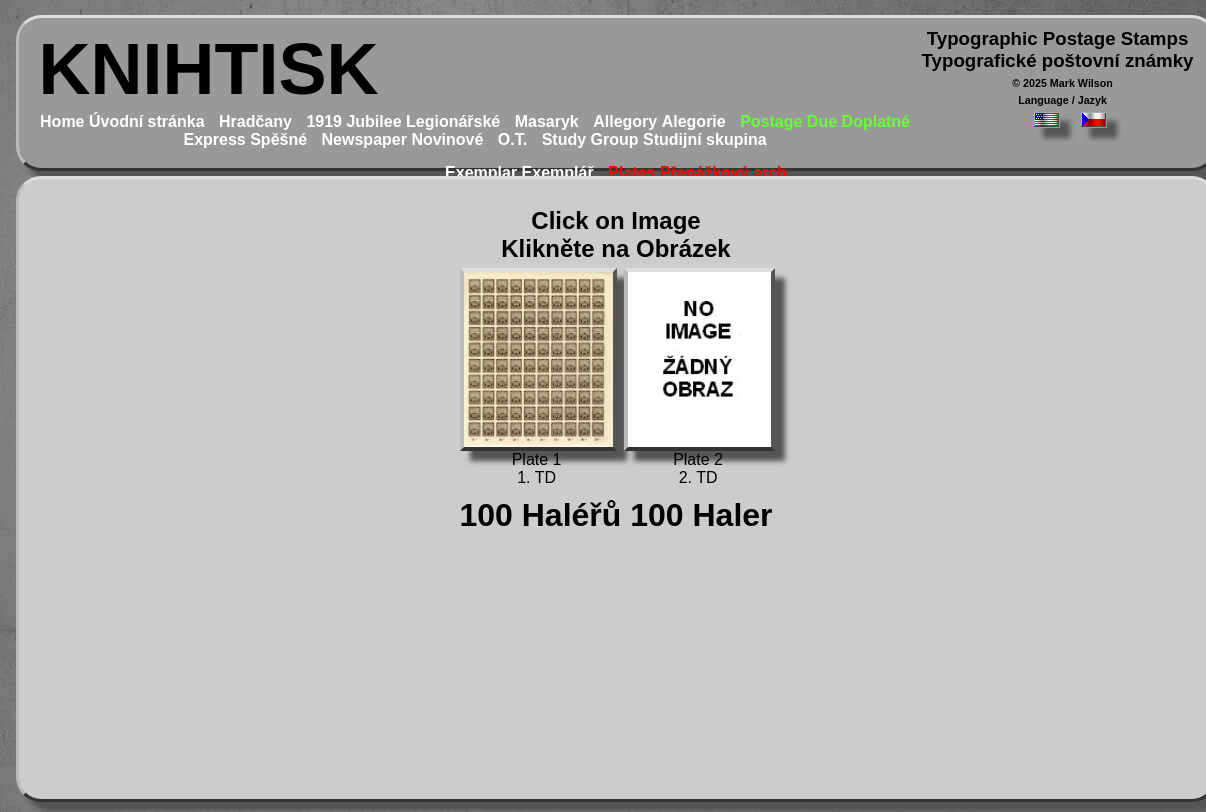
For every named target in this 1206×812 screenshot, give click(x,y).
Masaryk (547, 121)
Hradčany (255, 121)
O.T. (512, 139)
